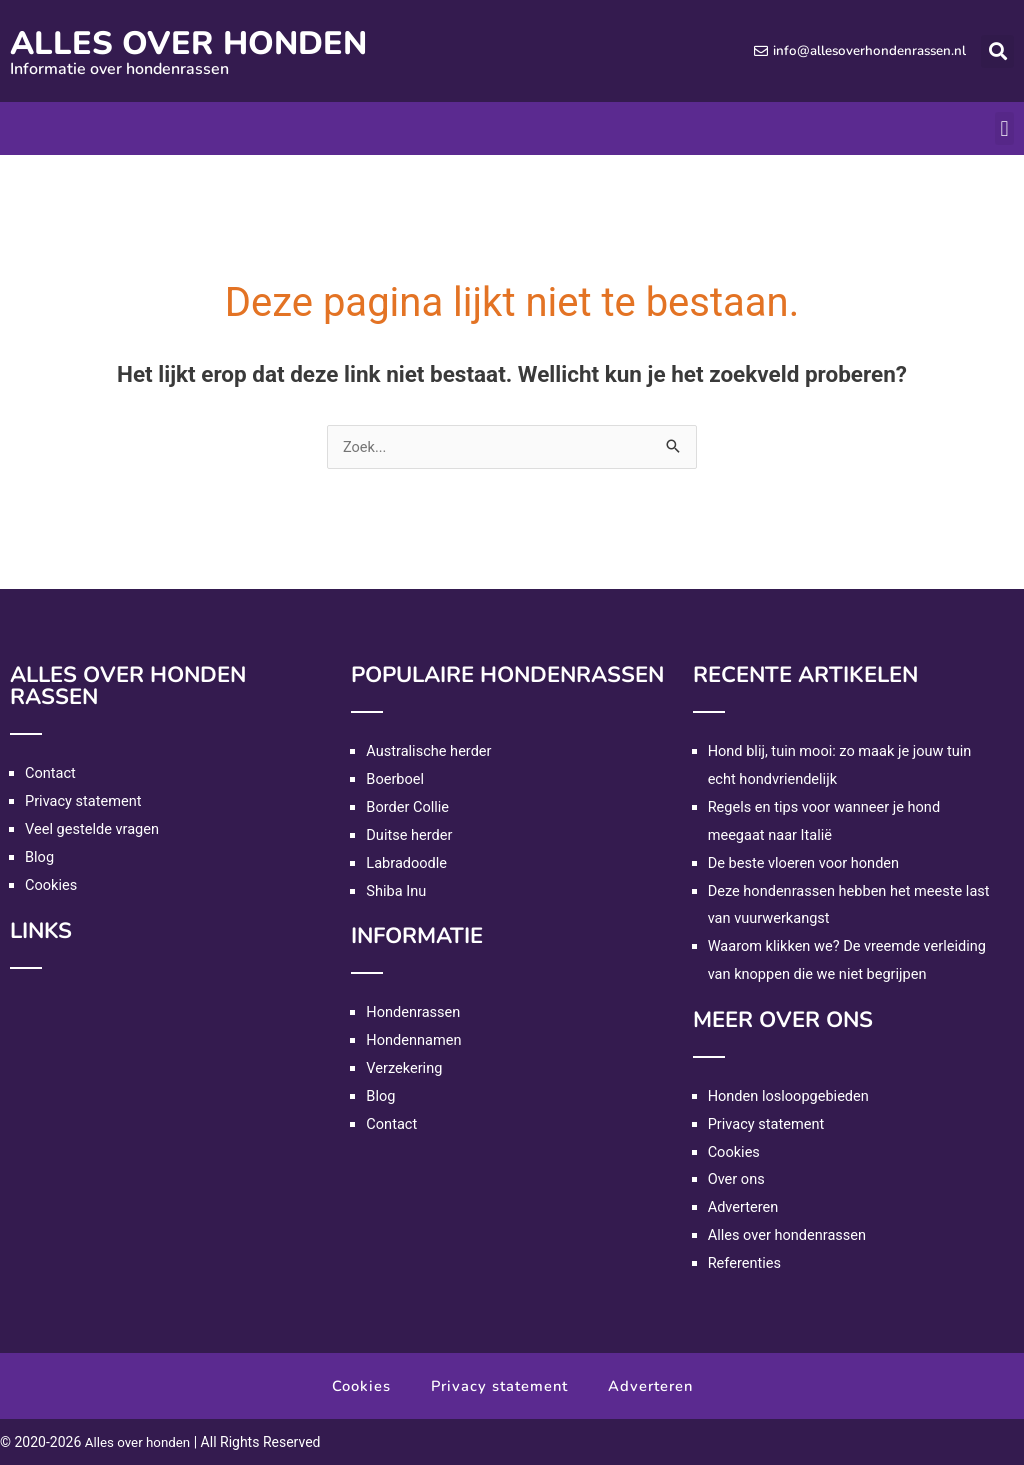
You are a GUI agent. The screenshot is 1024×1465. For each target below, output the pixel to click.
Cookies (52, 885)
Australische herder (430, 751)
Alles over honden (208, 42)
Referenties (746, 1263)
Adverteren (744, 1207)
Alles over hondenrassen (789, 1235)
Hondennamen (415, 1040)
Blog (40, 857)
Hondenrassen (414, 1012)
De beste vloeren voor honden (806, 863)
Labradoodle (407, 863)
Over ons (737, 1179)
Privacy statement (85, 801)
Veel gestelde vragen (94, 829)
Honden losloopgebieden (791, 1096)
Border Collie (408, 807)
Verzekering (405, 1068)
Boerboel (396, 779)
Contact (51, 773)
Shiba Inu (397, 891)
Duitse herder (410, 835)
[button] (997, 51)
